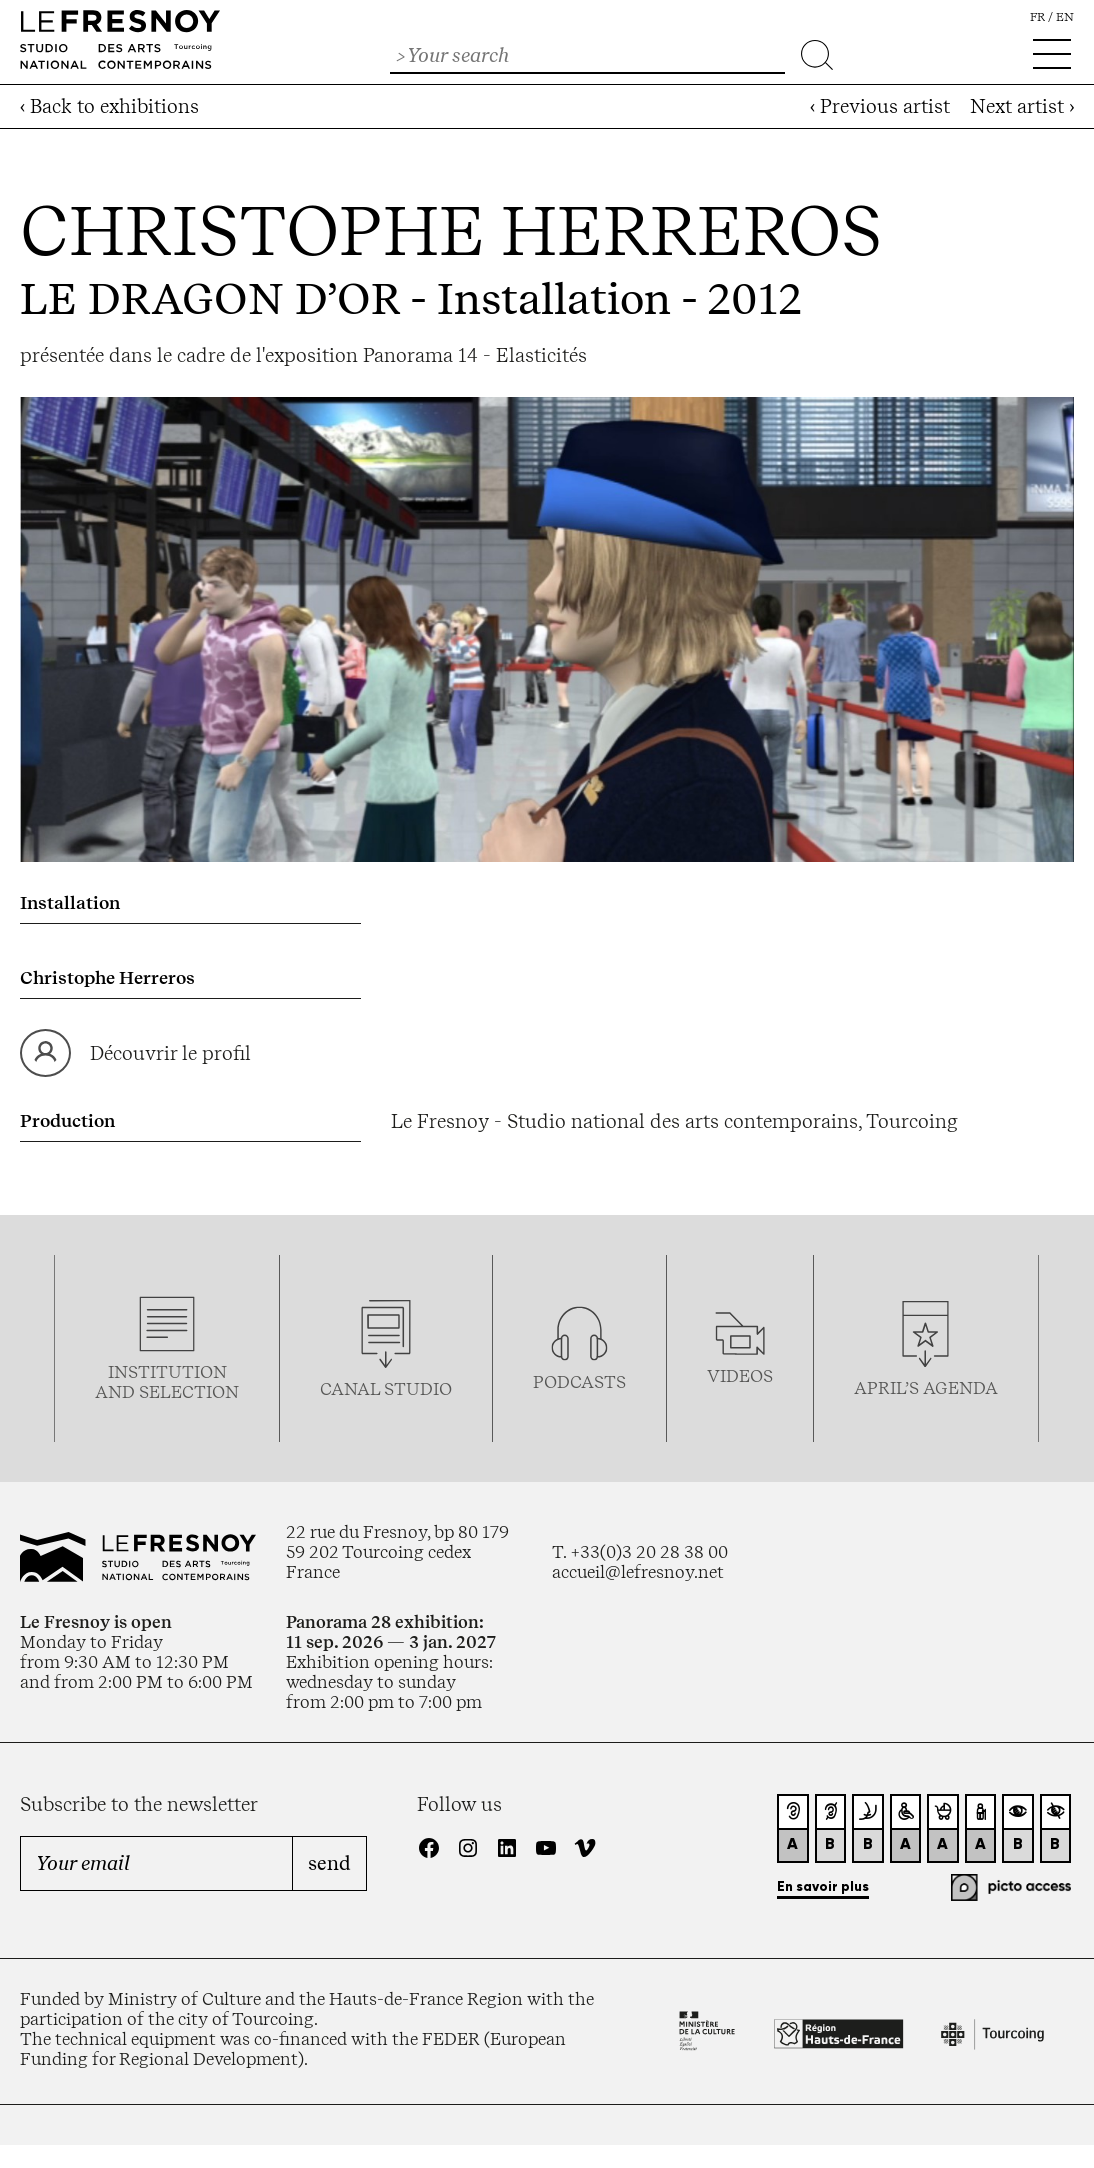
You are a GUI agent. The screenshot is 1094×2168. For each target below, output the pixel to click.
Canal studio (386, 1389)
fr (1037, 17)
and (117, 1392)
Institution (167, 1372)
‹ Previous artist (880, 106)
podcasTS (579, 1382)
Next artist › (1022, 106)
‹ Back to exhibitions (109, 106)
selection (189, 1392)
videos (740, 1376)
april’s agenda (926, 1388)
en (1065, 17)
